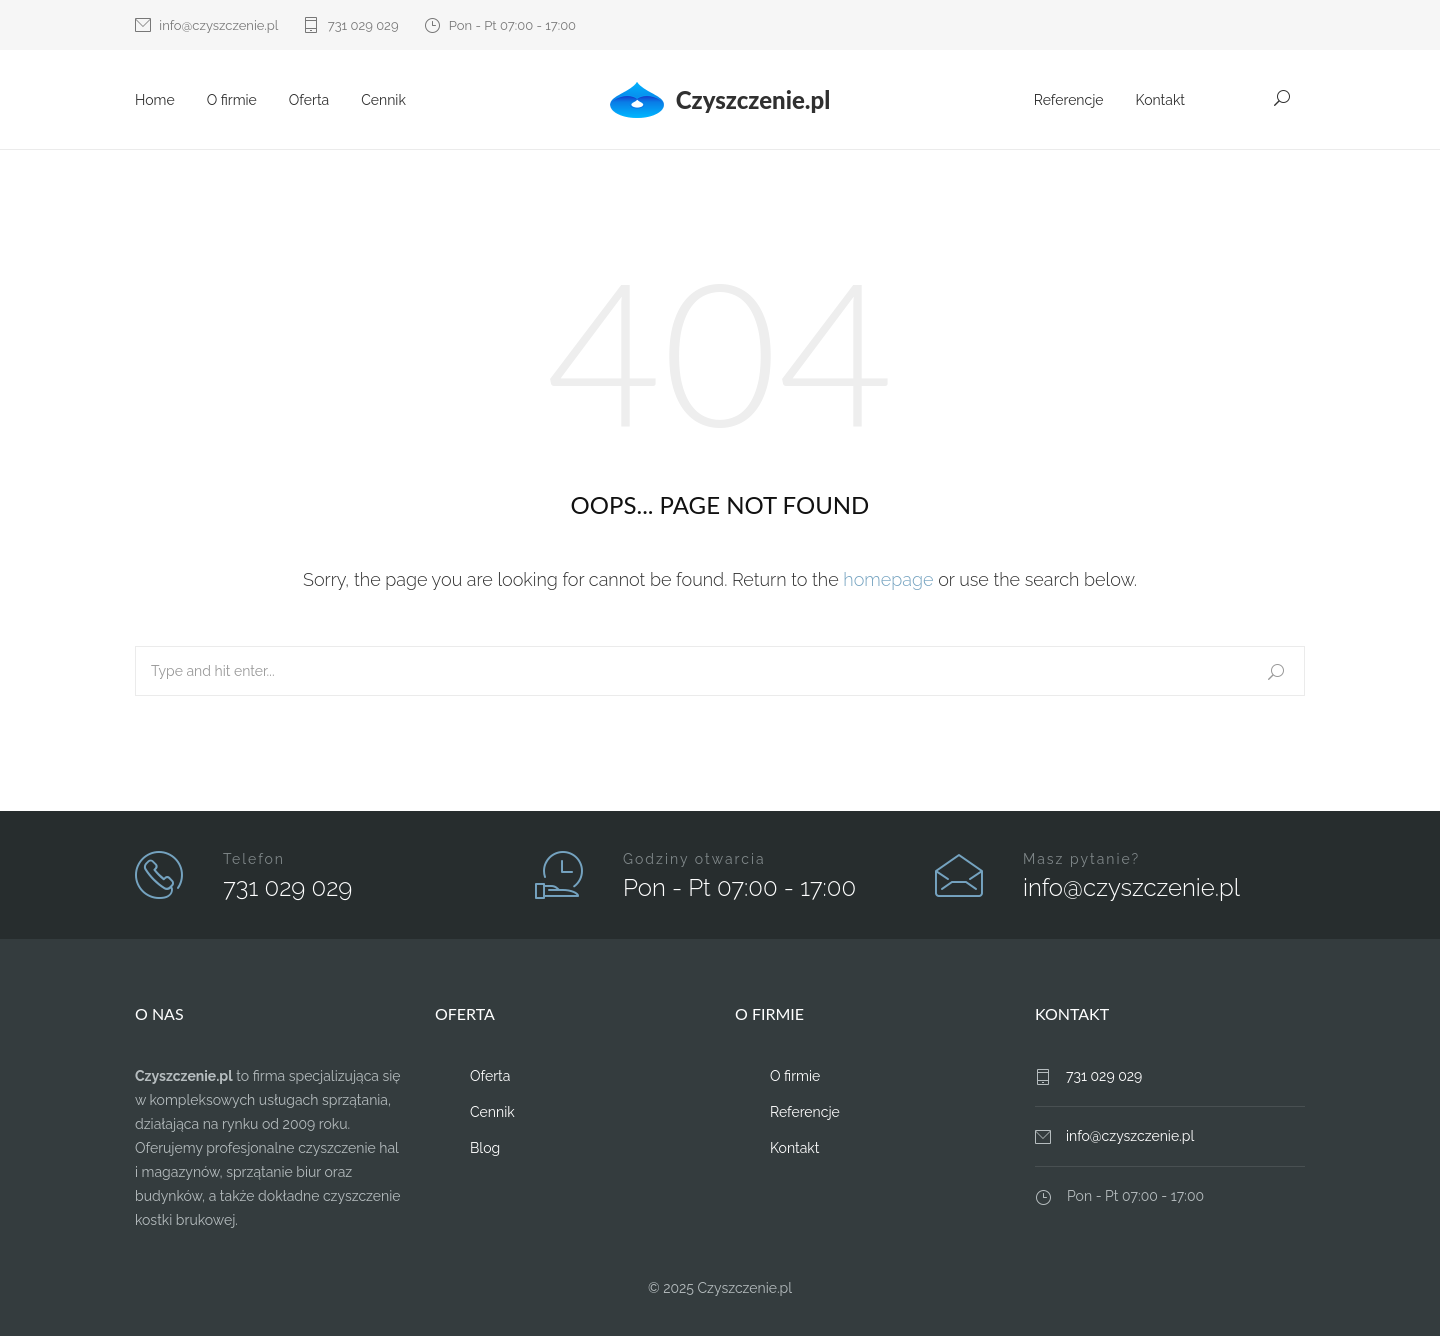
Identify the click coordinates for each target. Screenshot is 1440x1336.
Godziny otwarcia (694, 859)
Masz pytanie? (1081, 859)
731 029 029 (363, 25)
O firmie (232, 100)
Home (155, 100)
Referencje (1069, 100)
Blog (485, 1148)
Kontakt (1160, 100)
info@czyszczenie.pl (218, 25)
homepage (888, 579)
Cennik (383, 100)
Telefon (254, 859)
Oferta (309, 100)
